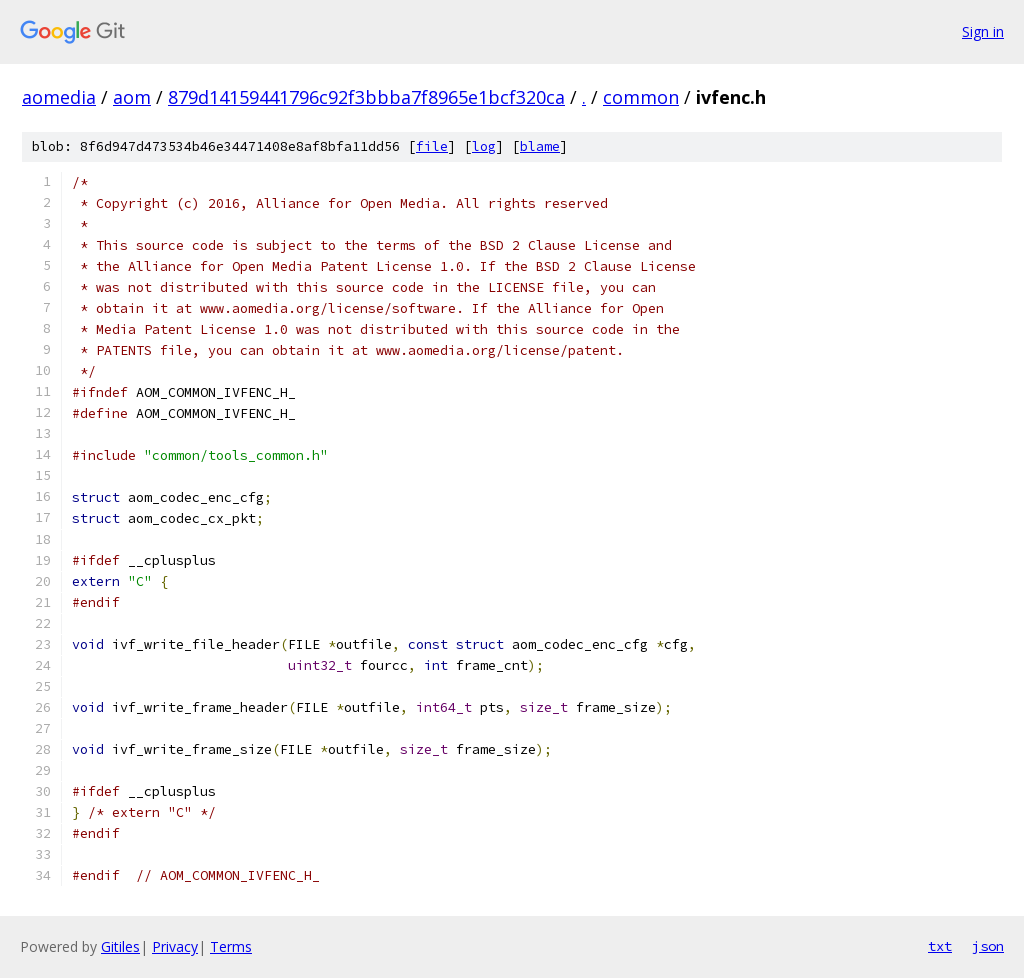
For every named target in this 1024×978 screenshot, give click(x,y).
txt (940, 946)
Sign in (983, 31)
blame (540, 146)
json (988, 946)
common (641, 97)
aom (132, 97)
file (432, 146)
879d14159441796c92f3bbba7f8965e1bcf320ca (366, 97)
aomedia (59, 97)
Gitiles (120, 946)
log (484, 146)
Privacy (175, 946)
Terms (231, 946)
